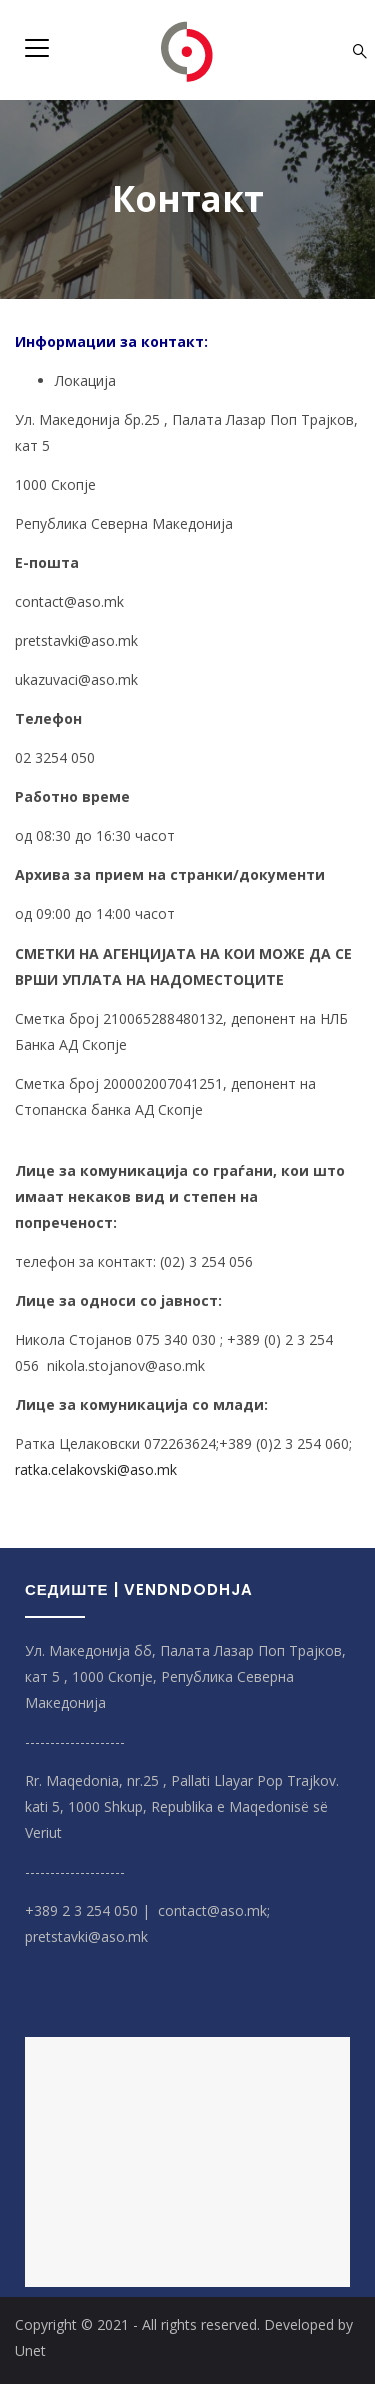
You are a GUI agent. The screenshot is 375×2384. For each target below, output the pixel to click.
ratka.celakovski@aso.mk (96, 1469)
